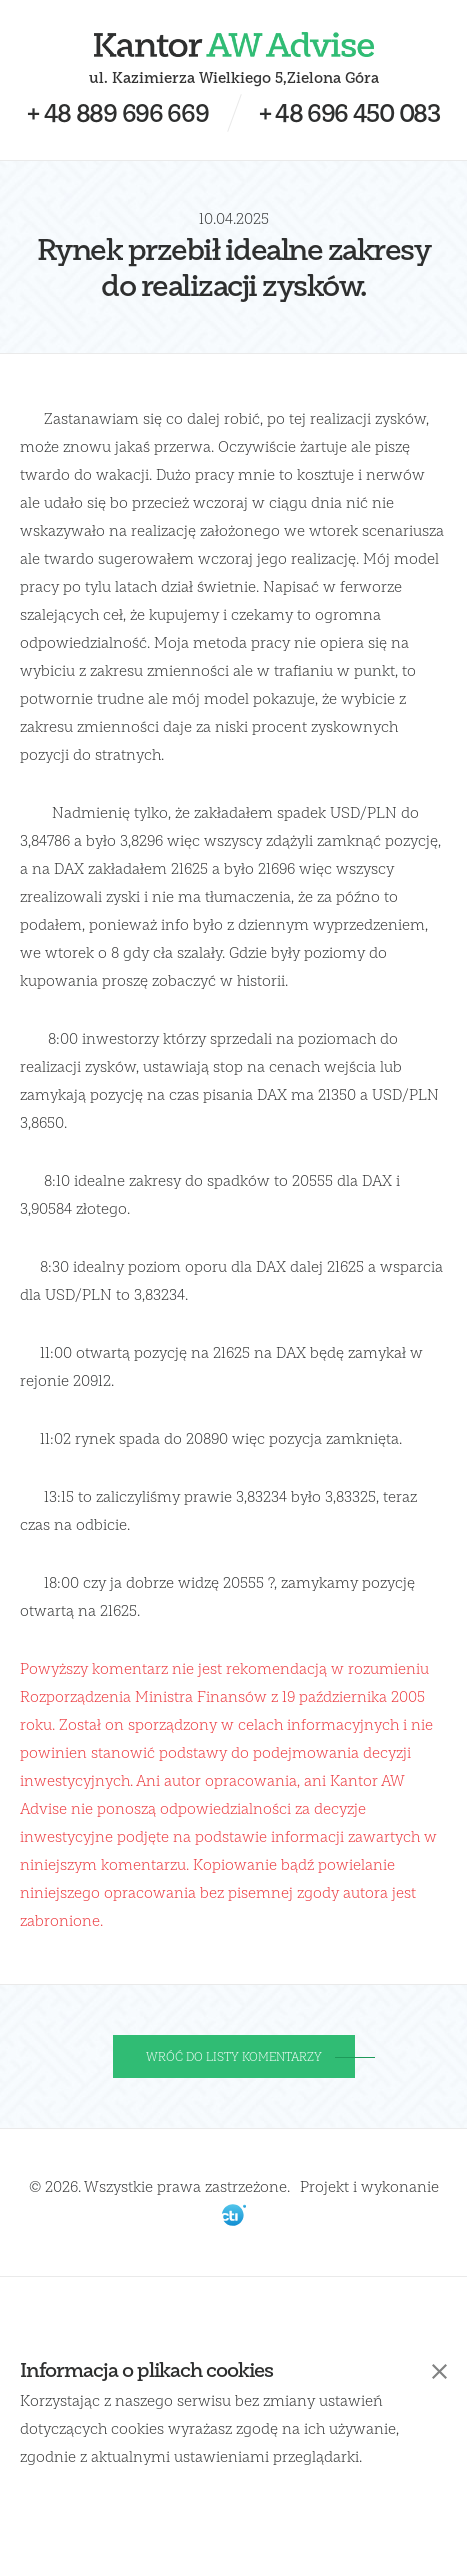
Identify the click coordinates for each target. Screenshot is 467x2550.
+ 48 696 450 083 (349, 112)
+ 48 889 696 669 (117, 112)
